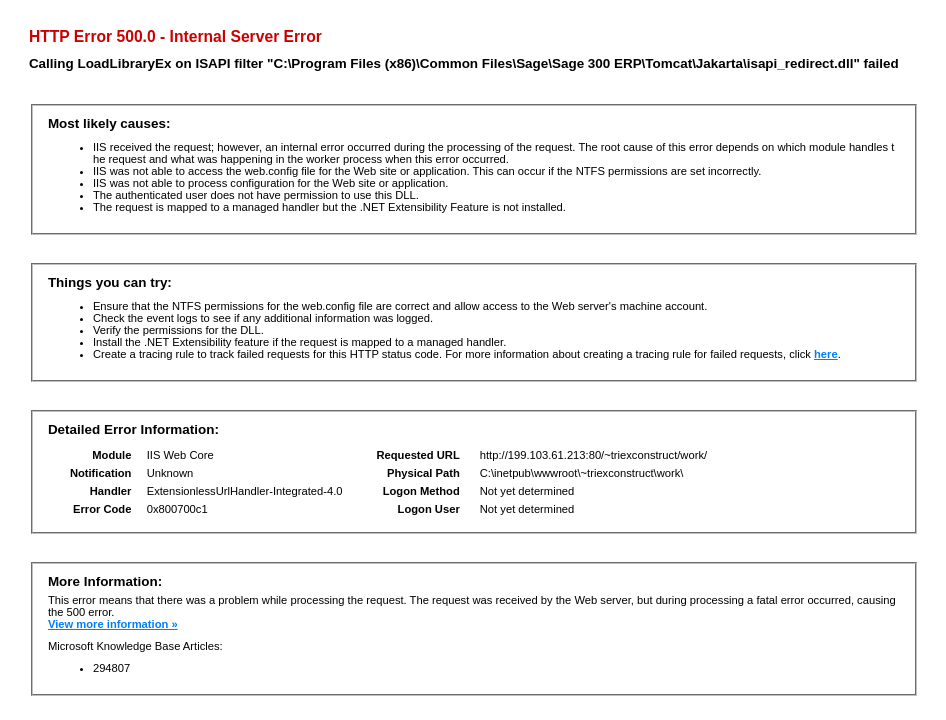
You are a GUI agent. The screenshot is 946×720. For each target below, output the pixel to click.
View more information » (113, 624)
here (826, 354)
